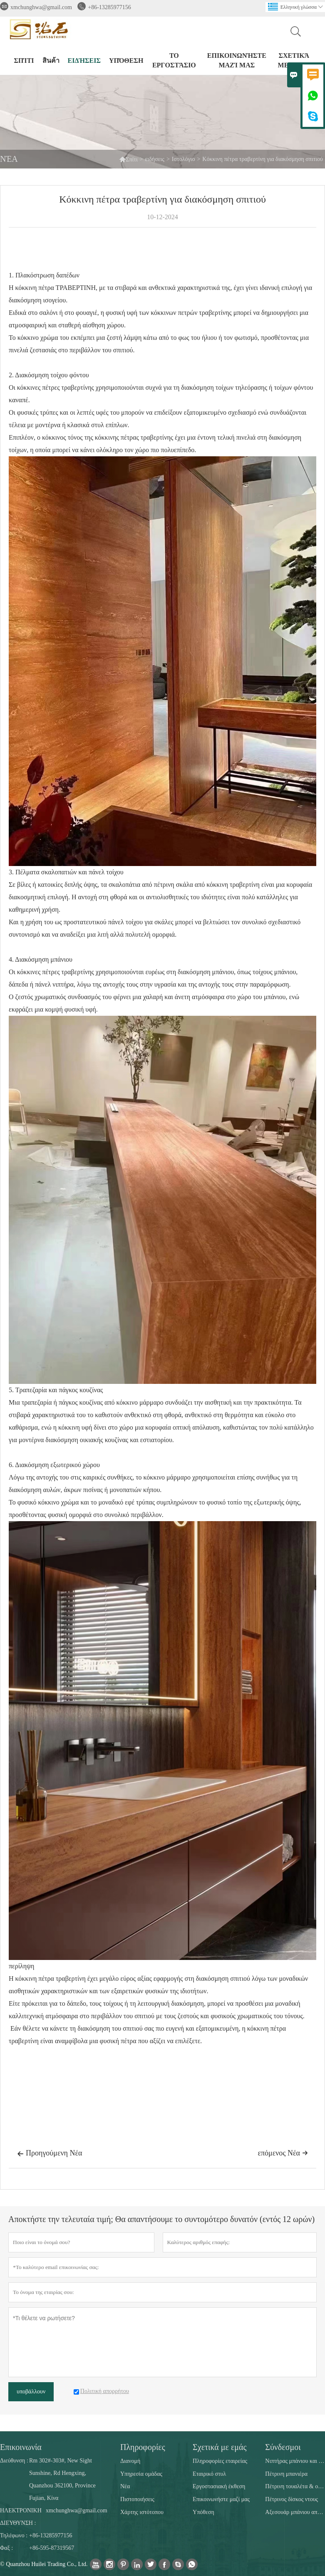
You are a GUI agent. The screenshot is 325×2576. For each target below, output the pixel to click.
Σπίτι (128, 159)
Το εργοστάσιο (174, 60)
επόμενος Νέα (283, 2153)
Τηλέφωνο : (13, 2535)
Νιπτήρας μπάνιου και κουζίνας (295, 2461)
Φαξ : (6, 2548)
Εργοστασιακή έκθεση (219, 2486)
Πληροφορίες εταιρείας (220, 2461)
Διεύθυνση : (14, 2460)
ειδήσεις (84, 60)
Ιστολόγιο (183, 159)
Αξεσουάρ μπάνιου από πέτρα (295, 2512)
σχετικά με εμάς (294, 60)
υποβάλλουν (31, 2391)
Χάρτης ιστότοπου (142, 2512)
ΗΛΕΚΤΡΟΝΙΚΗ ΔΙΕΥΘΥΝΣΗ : (21, 2516)
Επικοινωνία (21, 2447)
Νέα (125, 2486)
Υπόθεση (126, 60)
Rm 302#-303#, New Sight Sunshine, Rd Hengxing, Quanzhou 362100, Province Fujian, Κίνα (62, 2479)
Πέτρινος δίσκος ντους (291, 2499)
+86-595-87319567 (51, 2548)
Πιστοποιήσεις (137, 2499)
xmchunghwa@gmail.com (41, 7)
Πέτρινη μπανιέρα (286, 2474)
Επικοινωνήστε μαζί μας (236, 60)
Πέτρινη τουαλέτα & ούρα (295, 2486)
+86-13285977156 (109, 7)
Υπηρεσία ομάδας (141, 2474)
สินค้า (51, 60)
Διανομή (130, 2461)
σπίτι (24, 60)
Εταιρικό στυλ (209, 2474)
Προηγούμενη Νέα (49, 2154)
